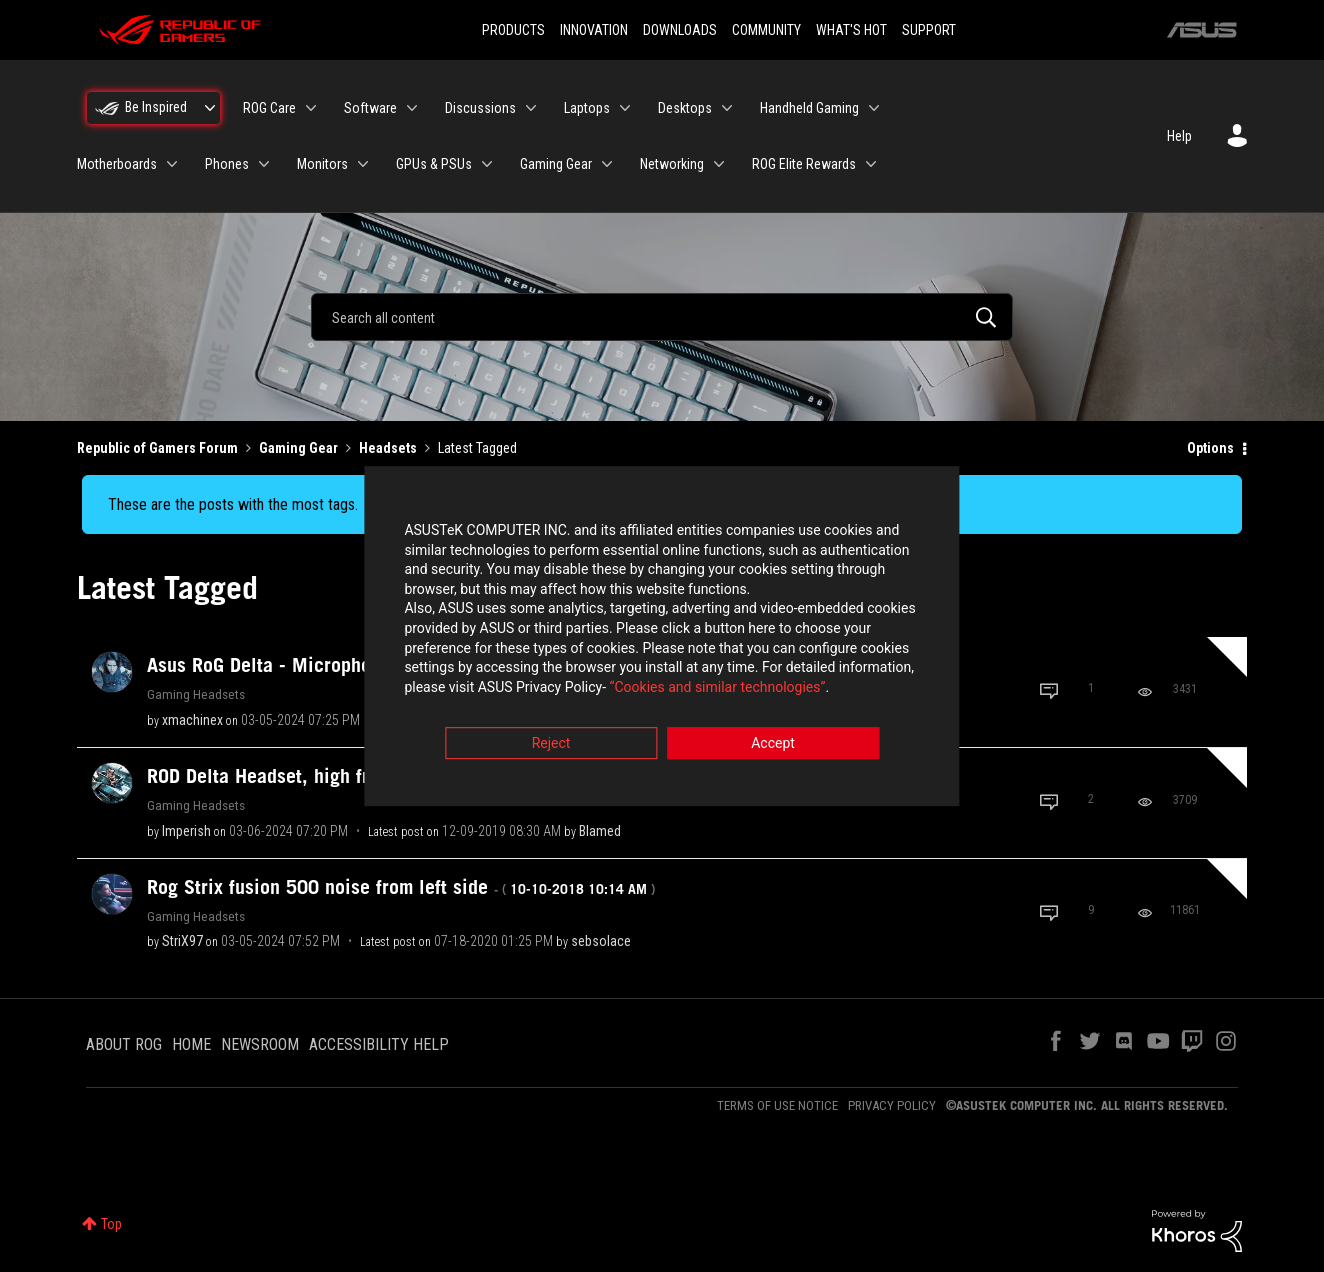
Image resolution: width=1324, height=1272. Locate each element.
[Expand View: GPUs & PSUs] (487, 164)
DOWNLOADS (680, 30)
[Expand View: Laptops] (625, 108)
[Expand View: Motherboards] (172, 164)
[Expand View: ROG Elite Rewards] (871, 164)
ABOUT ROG (124, 1044)
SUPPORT (929, 30)
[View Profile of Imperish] (186, 831)
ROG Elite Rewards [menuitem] (804, 164)
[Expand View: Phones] (264, 164)
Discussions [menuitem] (480, 108)
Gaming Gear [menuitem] (556, 164)
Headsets (388, 448)
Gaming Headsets (196, 694)
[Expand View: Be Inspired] (210, 108)
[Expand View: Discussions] (531, 108)
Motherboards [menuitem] (117, 164)
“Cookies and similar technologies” (531, 690)
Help (1179, 136)
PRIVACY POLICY (892, 1105)
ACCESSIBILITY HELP (379, 1044)
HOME (191, 1044)
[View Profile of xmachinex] (192, 720)
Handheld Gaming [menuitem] (809, 108)
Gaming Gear (298, 448)
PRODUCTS (513, 30)
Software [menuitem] (370, 108)
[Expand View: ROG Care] (311, 108)
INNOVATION (594, 30)
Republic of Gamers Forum (157, 448)
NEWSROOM (260, 1044)
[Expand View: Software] (412, 108)
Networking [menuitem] (672, 164)
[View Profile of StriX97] (182, 941)
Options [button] (1210, 448)
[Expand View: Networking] (719, 164)
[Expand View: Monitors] (363, 164)
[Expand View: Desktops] (727, 108)
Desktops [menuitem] (685, 108)
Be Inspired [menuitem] (156, 107)
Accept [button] (773, 747)
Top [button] (111, 1224)
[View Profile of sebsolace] (601, 941)
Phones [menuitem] (227, 164)
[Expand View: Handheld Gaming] (874, 108)
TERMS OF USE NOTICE (777, 1105)
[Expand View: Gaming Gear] (607, 164)
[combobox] (662, 317)
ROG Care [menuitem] (269, 108)
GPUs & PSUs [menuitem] (434, 164)
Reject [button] (551, 747)
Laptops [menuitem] (587, 108)
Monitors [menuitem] (322, 164)
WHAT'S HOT (851, 30)
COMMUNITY (766, 30)
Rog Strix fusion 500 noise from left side (401, 887)
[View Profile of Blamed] (600, 831)
